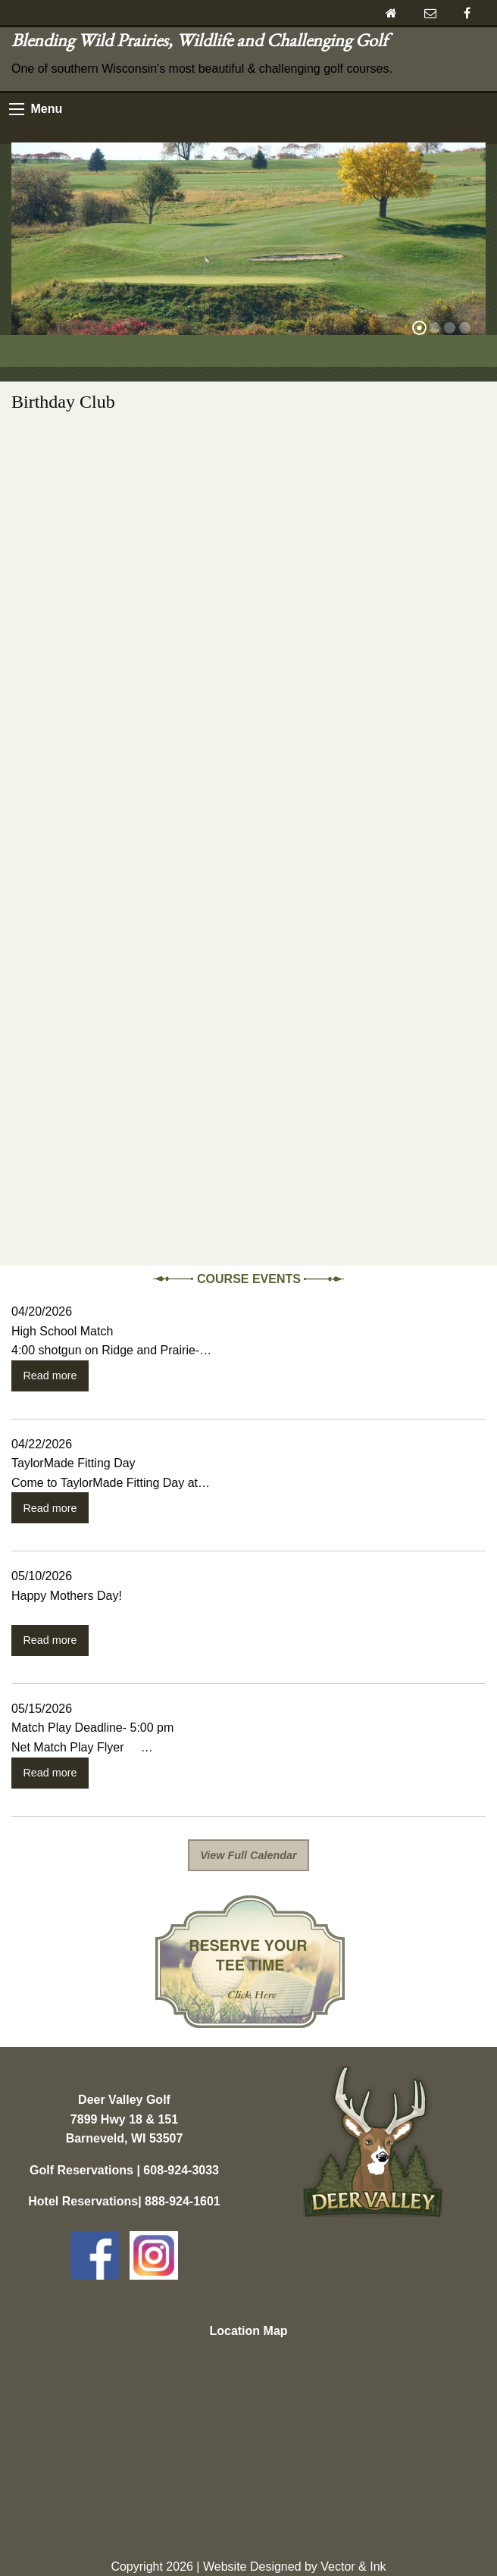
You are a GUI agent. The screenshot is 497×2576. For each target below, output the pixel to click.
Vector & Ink (353, 2566)
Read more (50, 1375)
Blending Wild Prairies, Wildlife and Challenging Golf (203, 40)
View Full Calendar (248, 1855)
